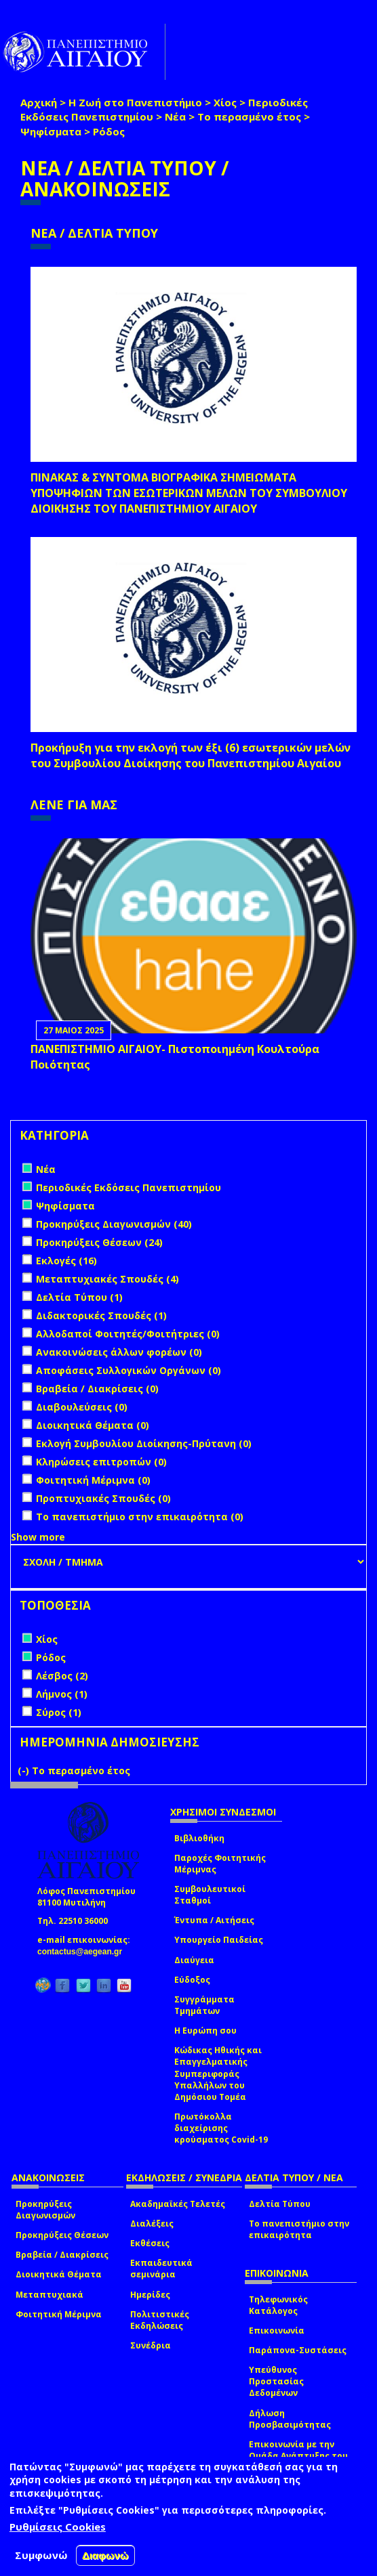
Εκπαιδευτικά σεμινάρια (161, 2268)
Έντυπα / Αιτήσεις (214, 1920)
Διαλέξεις (152, 2223)
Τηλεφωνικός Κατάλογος (278, 2305)
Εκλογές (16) (66, 1260)
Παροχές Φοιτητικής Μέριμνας (220, 1863)
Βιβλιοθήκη (199, 1838)
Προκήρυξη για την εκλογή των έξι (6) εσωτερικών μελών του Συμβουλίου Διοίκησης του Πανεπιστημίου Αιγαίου (191, 755)
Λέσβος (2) (62, 1675)
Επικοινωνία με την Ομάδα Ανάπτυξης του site (298, 2456)
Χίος (225, 102)
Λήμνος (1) (61, 1694)
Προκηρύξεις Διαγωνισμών (45, 2209)
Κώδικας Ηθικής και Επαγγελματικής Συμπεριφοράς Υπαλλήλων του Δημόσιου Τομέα (218, 2073)
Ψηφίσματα (50, 131)
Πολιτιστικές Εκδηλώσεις (159, 2320)
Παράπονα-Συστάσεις (297, 2350)
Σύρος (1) (58, 1712)
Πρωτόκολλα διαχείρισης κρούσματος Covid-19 (221, 2128)
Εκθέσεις (150, 2243)
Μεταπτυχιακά (49, 2294)
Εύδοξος (192, 1979)
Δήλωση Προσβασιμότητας (290, 2418)
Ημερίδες (150, 2294)
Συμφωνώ (41, 2555)
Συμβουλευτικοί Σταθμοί (209, 1894)
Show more (38, 1536)
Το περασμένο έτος (249, 116)
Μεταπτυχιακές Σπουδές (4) (107, 1278)
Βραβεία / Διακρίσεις (62, 2254)
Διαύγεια (194, 1960)
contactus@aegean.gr (83, 1951)
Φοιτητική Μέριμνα (59, 2314)
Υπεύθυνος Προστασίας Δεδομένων (276, 2381)
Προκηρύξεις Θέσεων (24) (99, 1242)
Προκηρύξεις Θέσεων (62, 2235)
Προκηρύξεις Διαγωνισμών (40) (114, 1224)
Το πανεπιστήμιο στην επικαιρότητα (299, 2229)
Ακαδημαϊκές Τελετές (177, 2204)
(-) (25, 1770)
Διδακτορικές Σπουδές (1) (101, 1315)
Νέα (175, 116)
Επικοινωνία (276, 2330)
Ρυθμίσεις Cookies (57, 2526)
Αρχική (38, 102)
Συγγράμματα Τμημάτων (204, 2005)
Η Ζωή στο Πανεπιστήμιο (135, 102)
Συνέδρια (150, 2345)
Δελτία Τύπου (280, 2204)
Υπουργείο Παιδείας (218, 1940)
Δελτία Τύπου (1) (79, 1297)
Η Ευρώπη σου (205, 2030)
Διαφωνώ (105, 2555)
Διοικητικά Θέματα (59, 2274)
